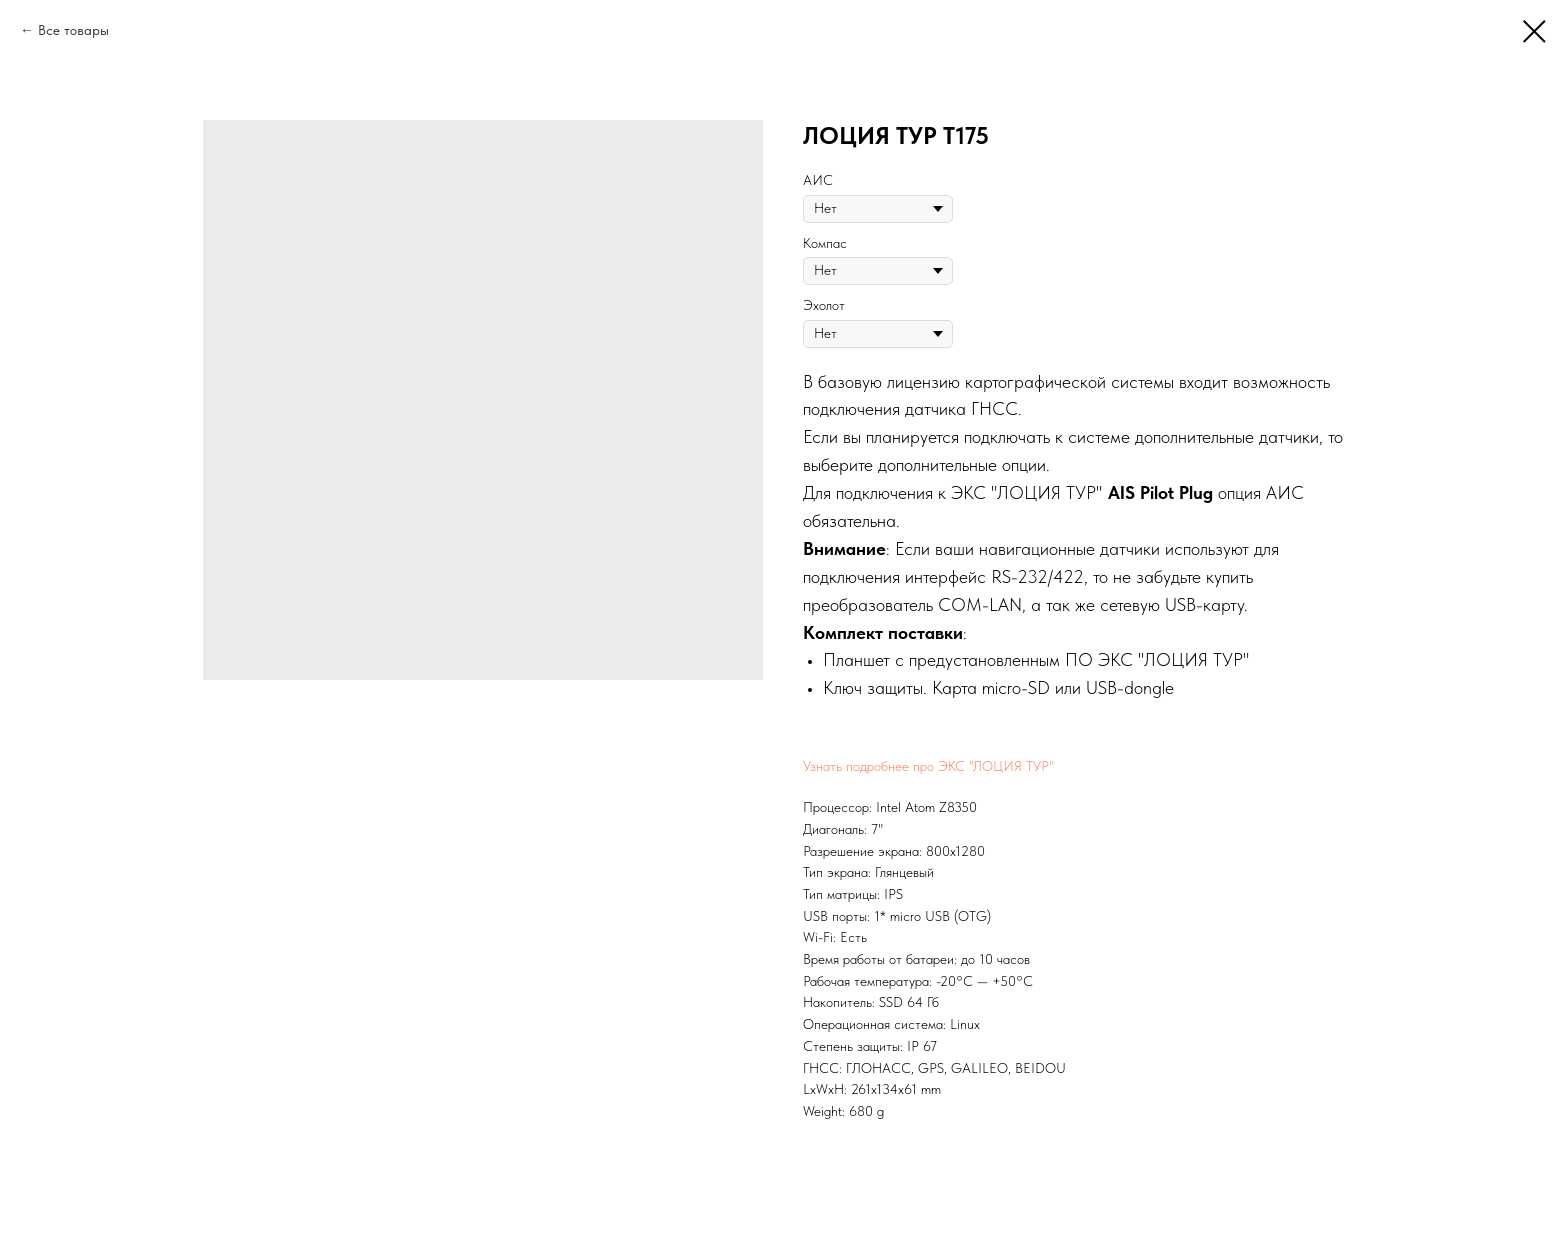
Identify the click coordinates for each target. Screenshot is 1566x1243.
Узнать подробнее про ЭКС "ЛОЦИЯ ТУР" (928, 766)
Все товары (73, 30)
